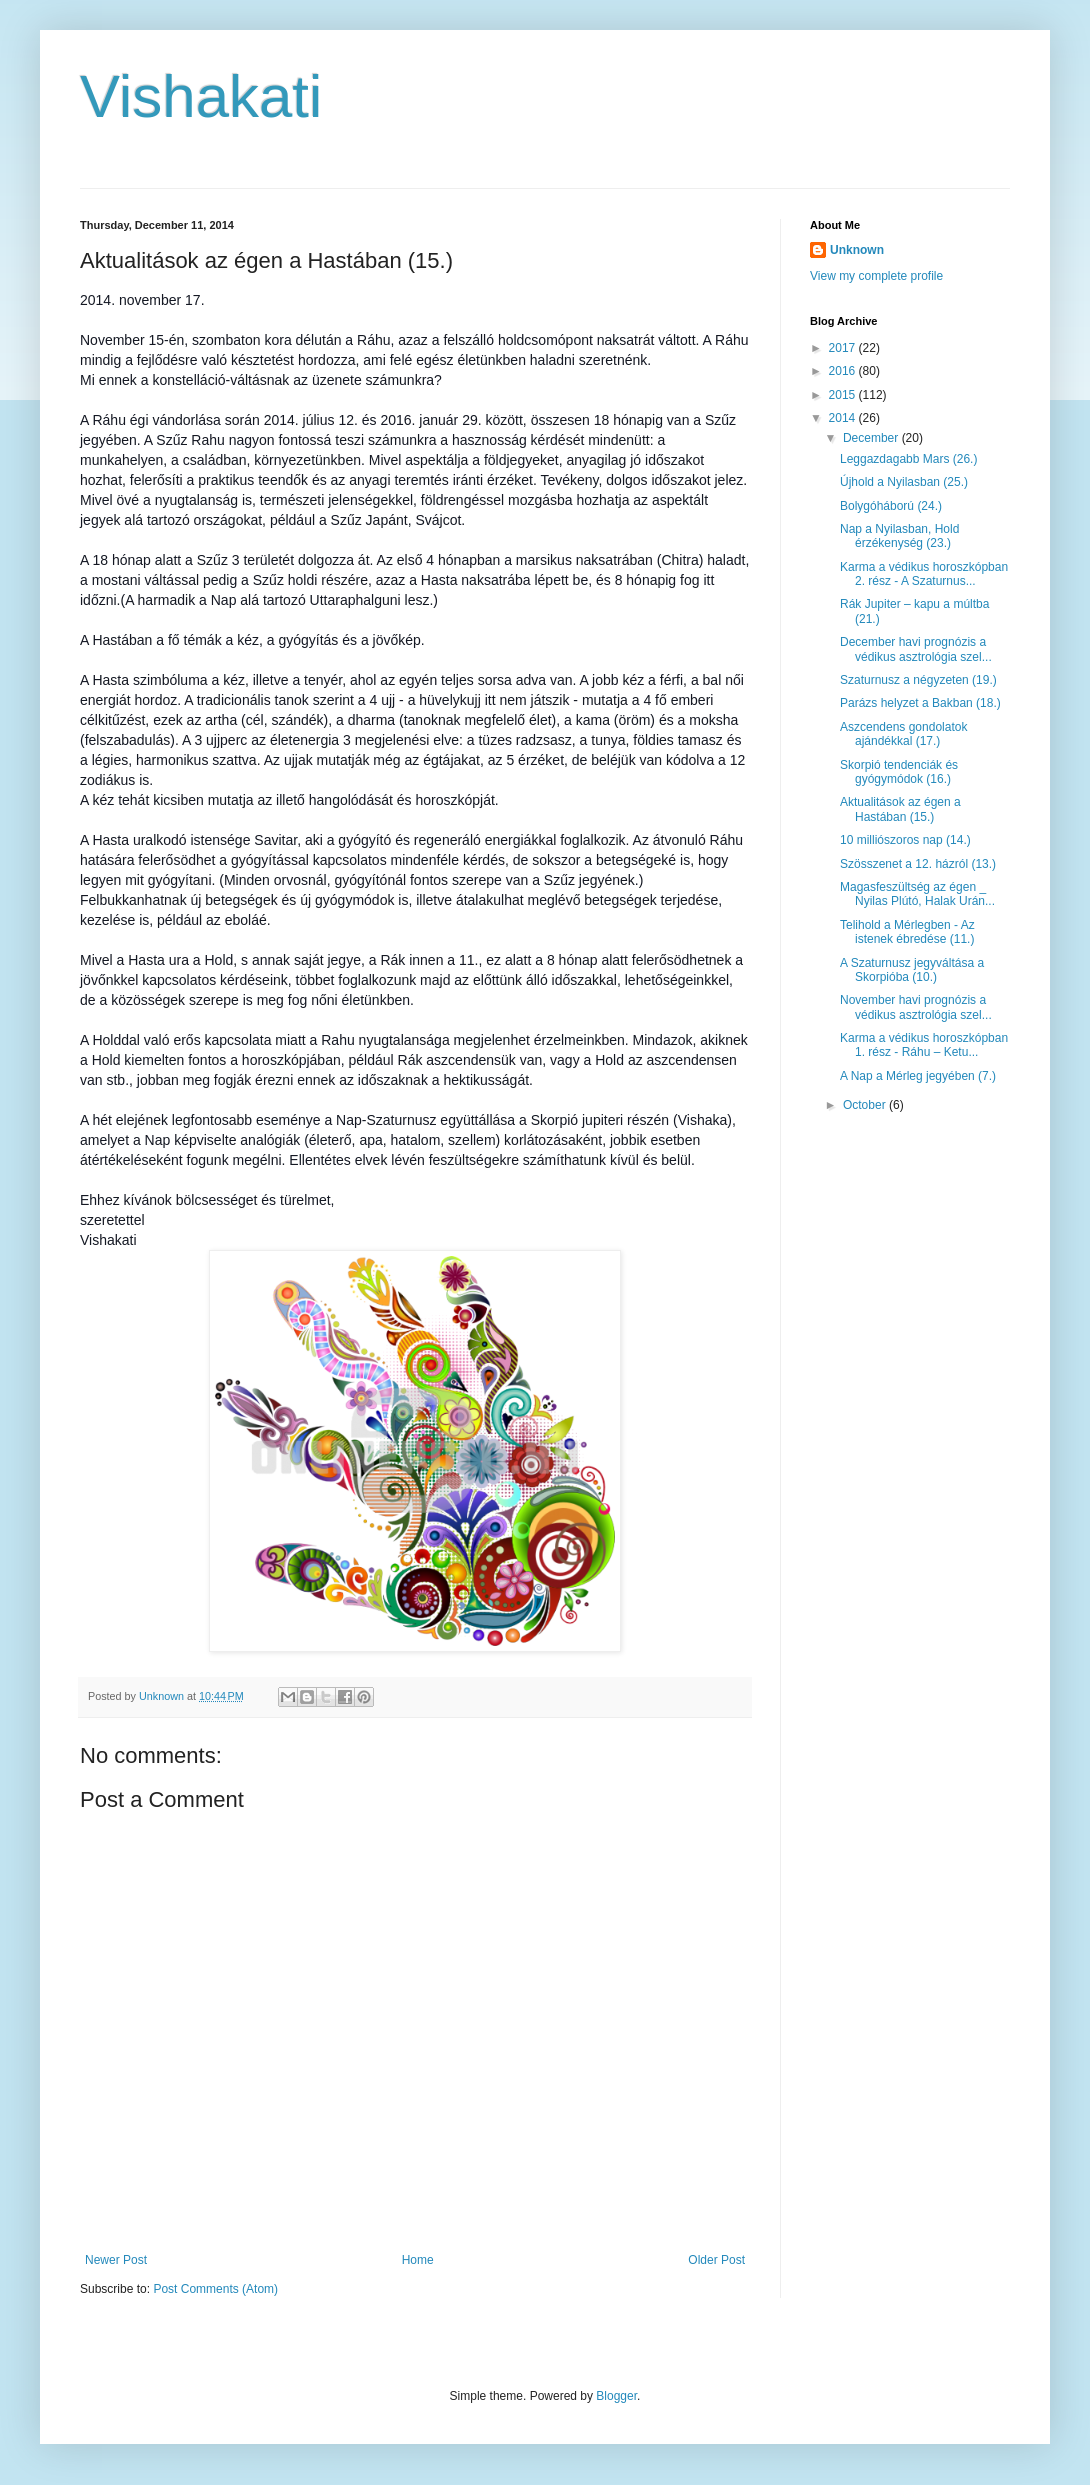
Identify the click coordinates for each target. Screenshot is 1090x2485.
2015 (844, 395)
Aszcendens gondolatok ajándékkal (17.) (903, 734)
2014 (844, 418)
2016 (844, 371)
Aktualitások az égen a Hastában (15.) (900, 809)
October (866, 1105)
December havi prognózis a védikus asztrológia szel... (916, 649)
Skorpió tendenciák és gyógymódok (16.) (899, 772)
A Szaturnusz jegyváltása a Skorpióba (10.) (912, 970)
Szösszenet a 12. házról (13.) (918, 864)
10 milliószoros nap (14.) (905, 840)
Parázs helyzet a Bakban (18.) (920, 703)
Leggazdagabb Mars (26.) (908, 459)
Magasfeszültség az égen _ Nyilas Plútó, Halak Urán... (917, 894)
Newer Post (116, 2260)
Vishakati (201, 96)
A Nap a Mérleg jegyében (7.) (918, 1076)
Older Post (716, 2260)
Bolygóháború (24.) (891, 506)
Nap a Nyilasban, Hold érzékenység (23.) (899, 536)
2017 (844, 348)
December (872, 438)
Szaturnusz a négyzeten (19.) (918, 680)
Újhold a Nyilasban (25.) (904, 482)
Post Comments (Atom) (215, 2289)
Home (418, 2260)
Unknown (857, 250)
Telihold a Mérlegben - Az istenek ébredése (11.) (907, 932)
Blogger (616, 2396)
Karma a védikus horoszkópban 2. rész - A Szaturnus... (924, 574)
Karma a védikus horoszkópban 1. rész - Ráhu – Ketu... (924, 1045)
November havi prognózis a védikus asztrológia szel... (916, 1007)
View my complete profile (876, 276)
